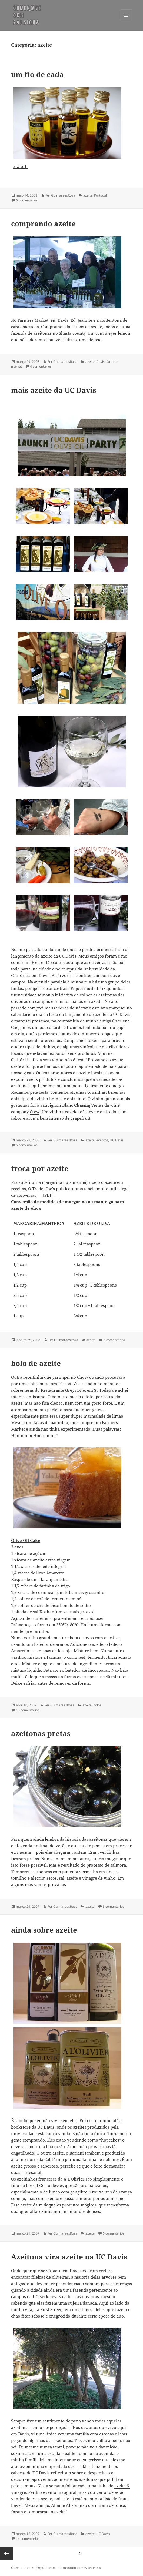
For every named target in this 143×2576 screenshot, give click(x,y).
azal (20, 166)
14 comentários (27, 2538)
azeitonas (98, 1839)
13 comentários (27, 1710)
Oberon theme (22, 2567)
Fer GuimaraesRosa (60, 195)
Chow (82, 1377)
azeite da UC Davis (112, 1014)
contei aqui (64, 962)
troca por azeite (39, 1168)
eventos (102, 1140)
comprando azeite (43, 223)
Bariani (76, 2153)
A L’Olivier (74, 2179)
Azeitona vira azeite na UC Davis (69, 2257)
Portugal (100, 195)
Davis (100, 361)
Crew (34, 1111)
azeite (87, 195)
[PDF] (48, 1195)
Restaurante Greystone (63, 1390)
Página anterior (6, 2553)
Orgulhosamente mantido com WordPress (68, 2567)
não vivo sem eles (60, 2120)
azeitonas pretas (41, 1733)
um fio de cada (37, 74)
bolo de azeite (36, 1363)
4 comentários (41, 366)
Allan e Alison (65, 2505)
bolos (97, 1705)
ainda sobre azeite (44, 1930)
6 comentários (27, 200)
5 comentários (113, 1906)
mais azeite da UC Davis (53, 390)
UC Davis (117, 1140)
